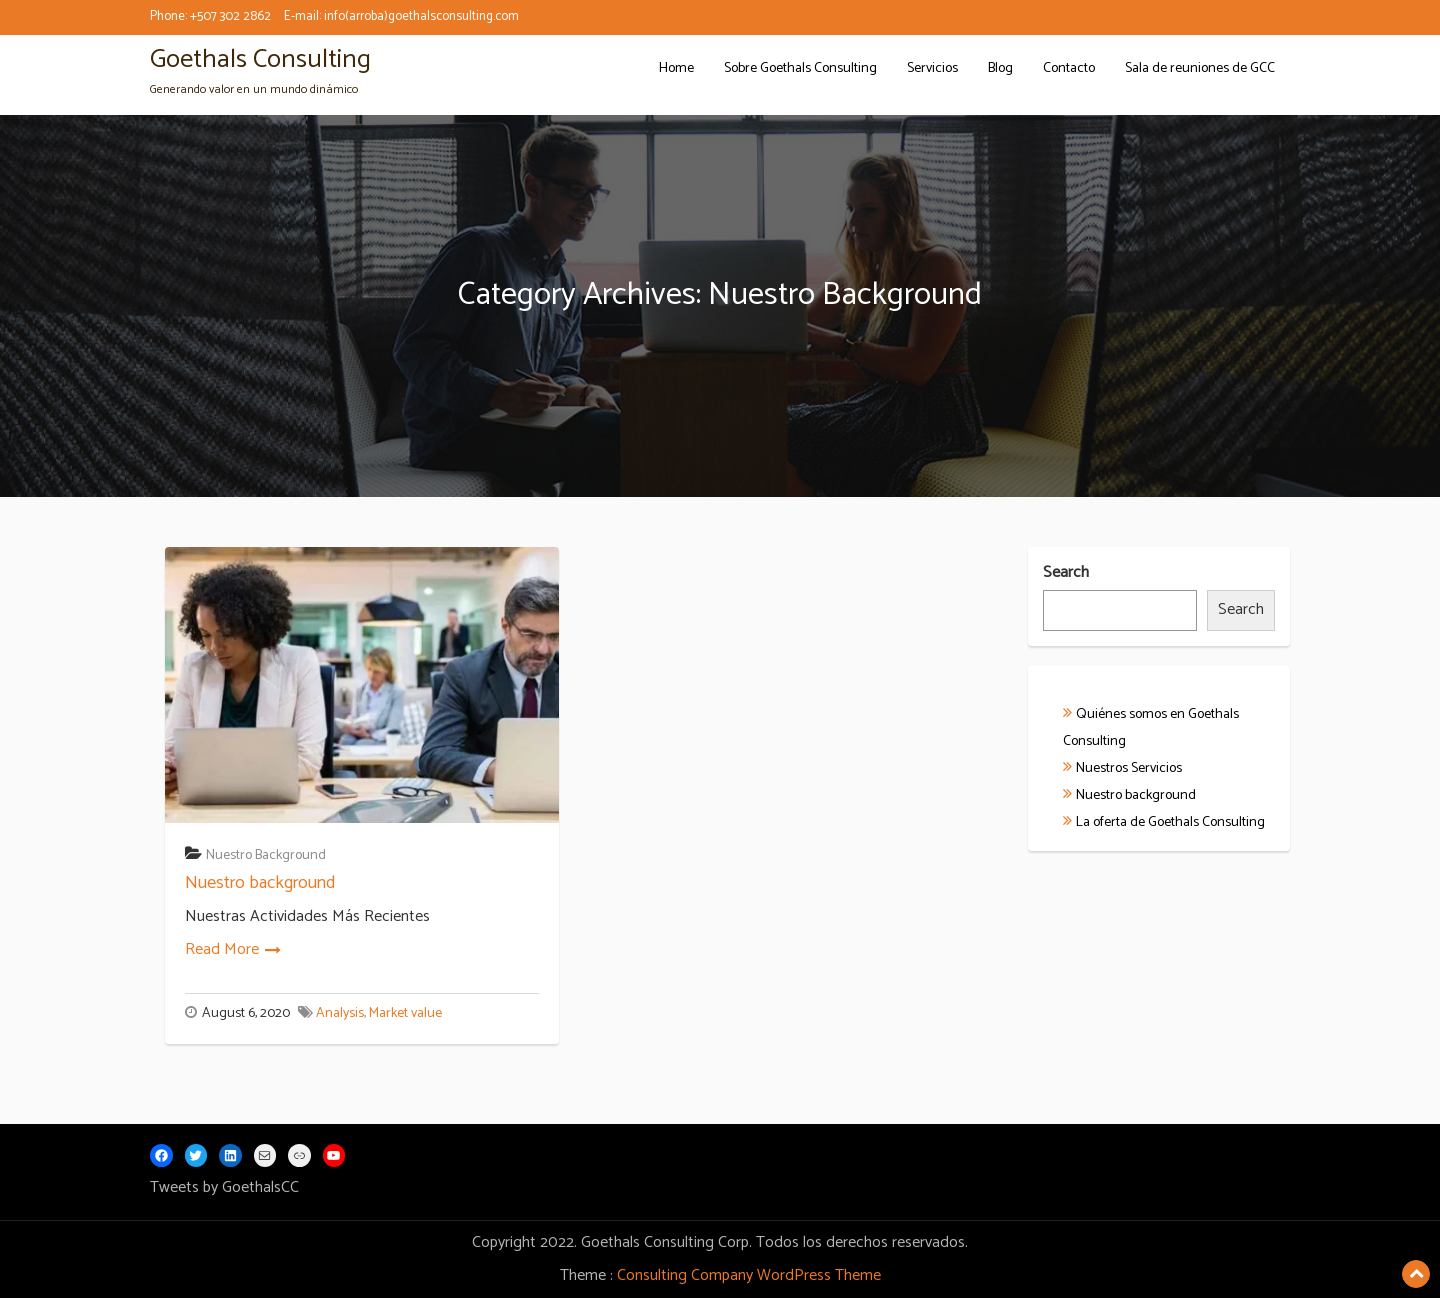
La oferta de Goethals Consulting (1170, 822)
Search (1066, 573)
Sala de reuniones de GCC (1200, 68)
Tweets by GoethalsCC (224, 1187)
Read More (222, 949)
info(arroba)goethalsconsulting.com (421, 16)
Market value (405, 1013)
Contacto (1069, 68)
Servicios (932, 68)
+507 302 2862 (230, 16)
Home (676, 68)
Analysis (340, 1013)
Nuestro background (260, 883)
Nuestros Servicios (1129, 768)
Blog (1000, 68)
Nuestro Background (266, 855)
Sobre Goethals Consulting (800, 68)
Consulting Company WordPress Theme (749, 1275)
